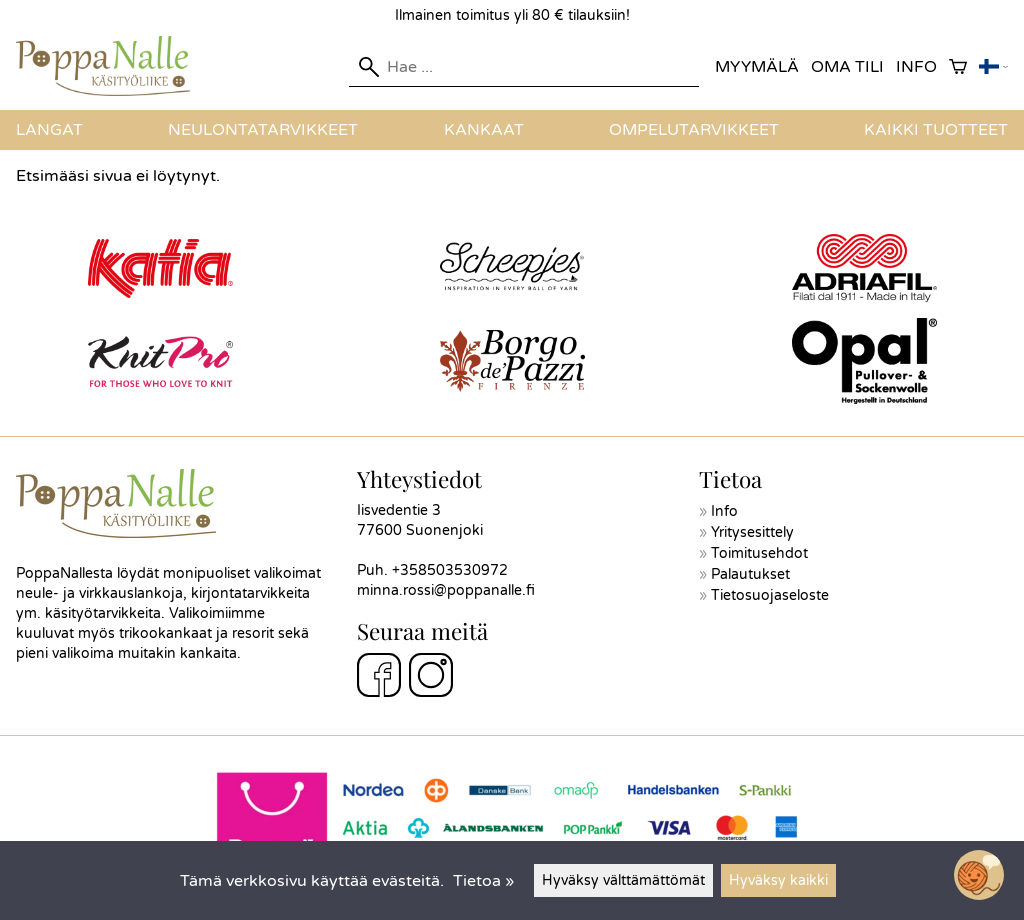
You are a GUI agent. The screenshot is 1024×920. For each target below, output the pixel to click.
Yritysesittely (752, 532)
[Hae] (524, 67)
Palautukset (750, 574)
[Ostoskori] (958, 67)
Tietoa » (483, 881)
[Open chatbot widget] (979, 875)
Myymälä (757, 67)
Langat (49, 130)
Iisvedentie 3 (399, 510)
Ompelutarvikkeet (694, 130)
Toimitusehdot (759, 553)
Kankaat (484, 130)
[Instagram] (431, 678)
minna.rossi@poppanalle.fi (446, 590)
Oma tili (847, 67)
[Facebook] (379, 678)
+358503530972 (450, 570)
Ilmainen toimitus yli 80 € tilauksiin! (512, 15)
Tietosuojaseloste (770, 595)
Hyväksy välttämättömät (623, 880)
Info (916, 67)
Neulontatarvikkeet (263, 130)
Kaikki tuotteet (936, 130)
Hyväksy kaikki (778, 880)
